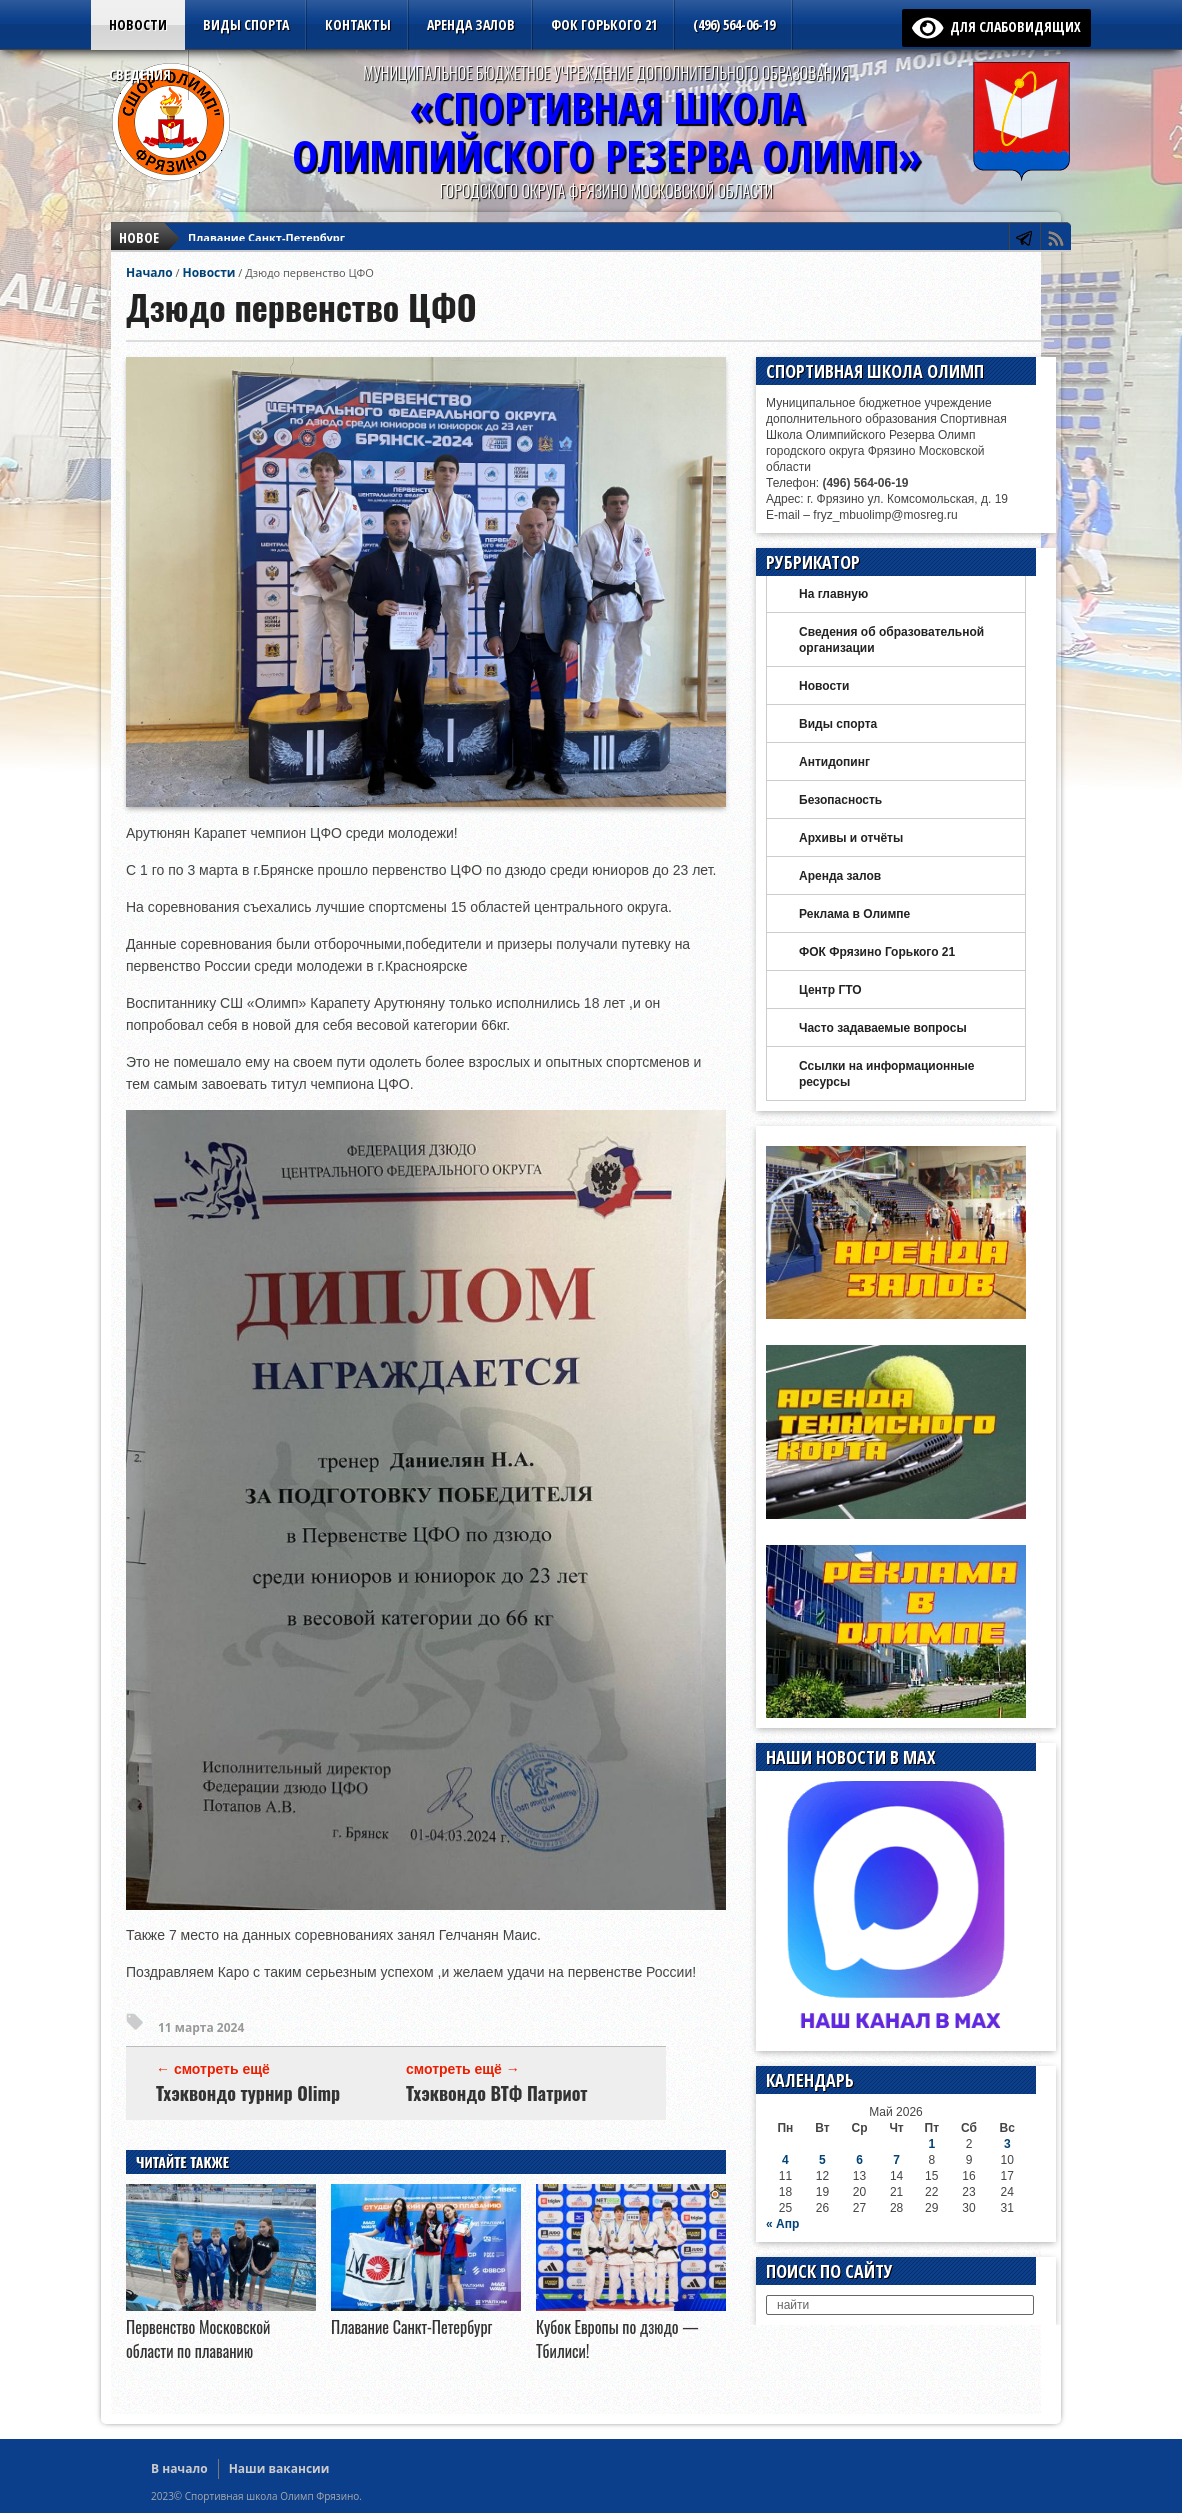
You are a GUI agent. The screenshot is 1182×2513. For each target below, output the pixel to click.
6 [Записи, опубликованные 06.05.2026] (859, 2160)
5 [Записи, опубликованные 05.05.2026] (822, 2160)
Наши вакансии (279, 2468)
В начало (179, 2468)
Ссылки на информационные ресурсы (886, 1074)
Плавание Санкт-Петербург (266, 225)
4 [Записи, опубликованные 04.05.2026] (785, 2160)
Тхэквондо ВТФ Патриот (497, 2093)
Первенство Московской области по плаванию (198, 2339)
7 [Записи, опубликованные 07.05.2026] (896, 2160)
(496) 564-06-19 (734, 24)
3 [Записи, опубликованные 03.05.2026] (1007, 2144)
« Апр (782, 2224)
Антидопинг (834, 762)
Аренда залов (471, 24)
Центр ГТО (830, 990)
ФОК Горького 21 (604, 24)
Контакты (358, 24)
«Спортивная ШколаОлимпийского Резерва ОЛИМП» (607, 131)
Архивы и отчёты (851, 838)
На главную (833, 594)
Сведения (140, 74)
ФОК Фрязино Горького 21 (877, 952)
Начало (149, 272)
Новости (138, 24)
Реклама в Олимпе (854, 914)
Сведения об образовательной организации (891, 640)
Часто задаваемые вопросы (883, 1028)
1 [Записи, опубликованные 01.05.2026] (931, 2144)
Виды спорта (246, 24)
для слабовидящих (997, 26)
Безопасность (840, 800)
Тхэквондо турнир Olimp (248, 2093)
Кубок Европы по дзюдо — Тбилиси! (291, 243)
